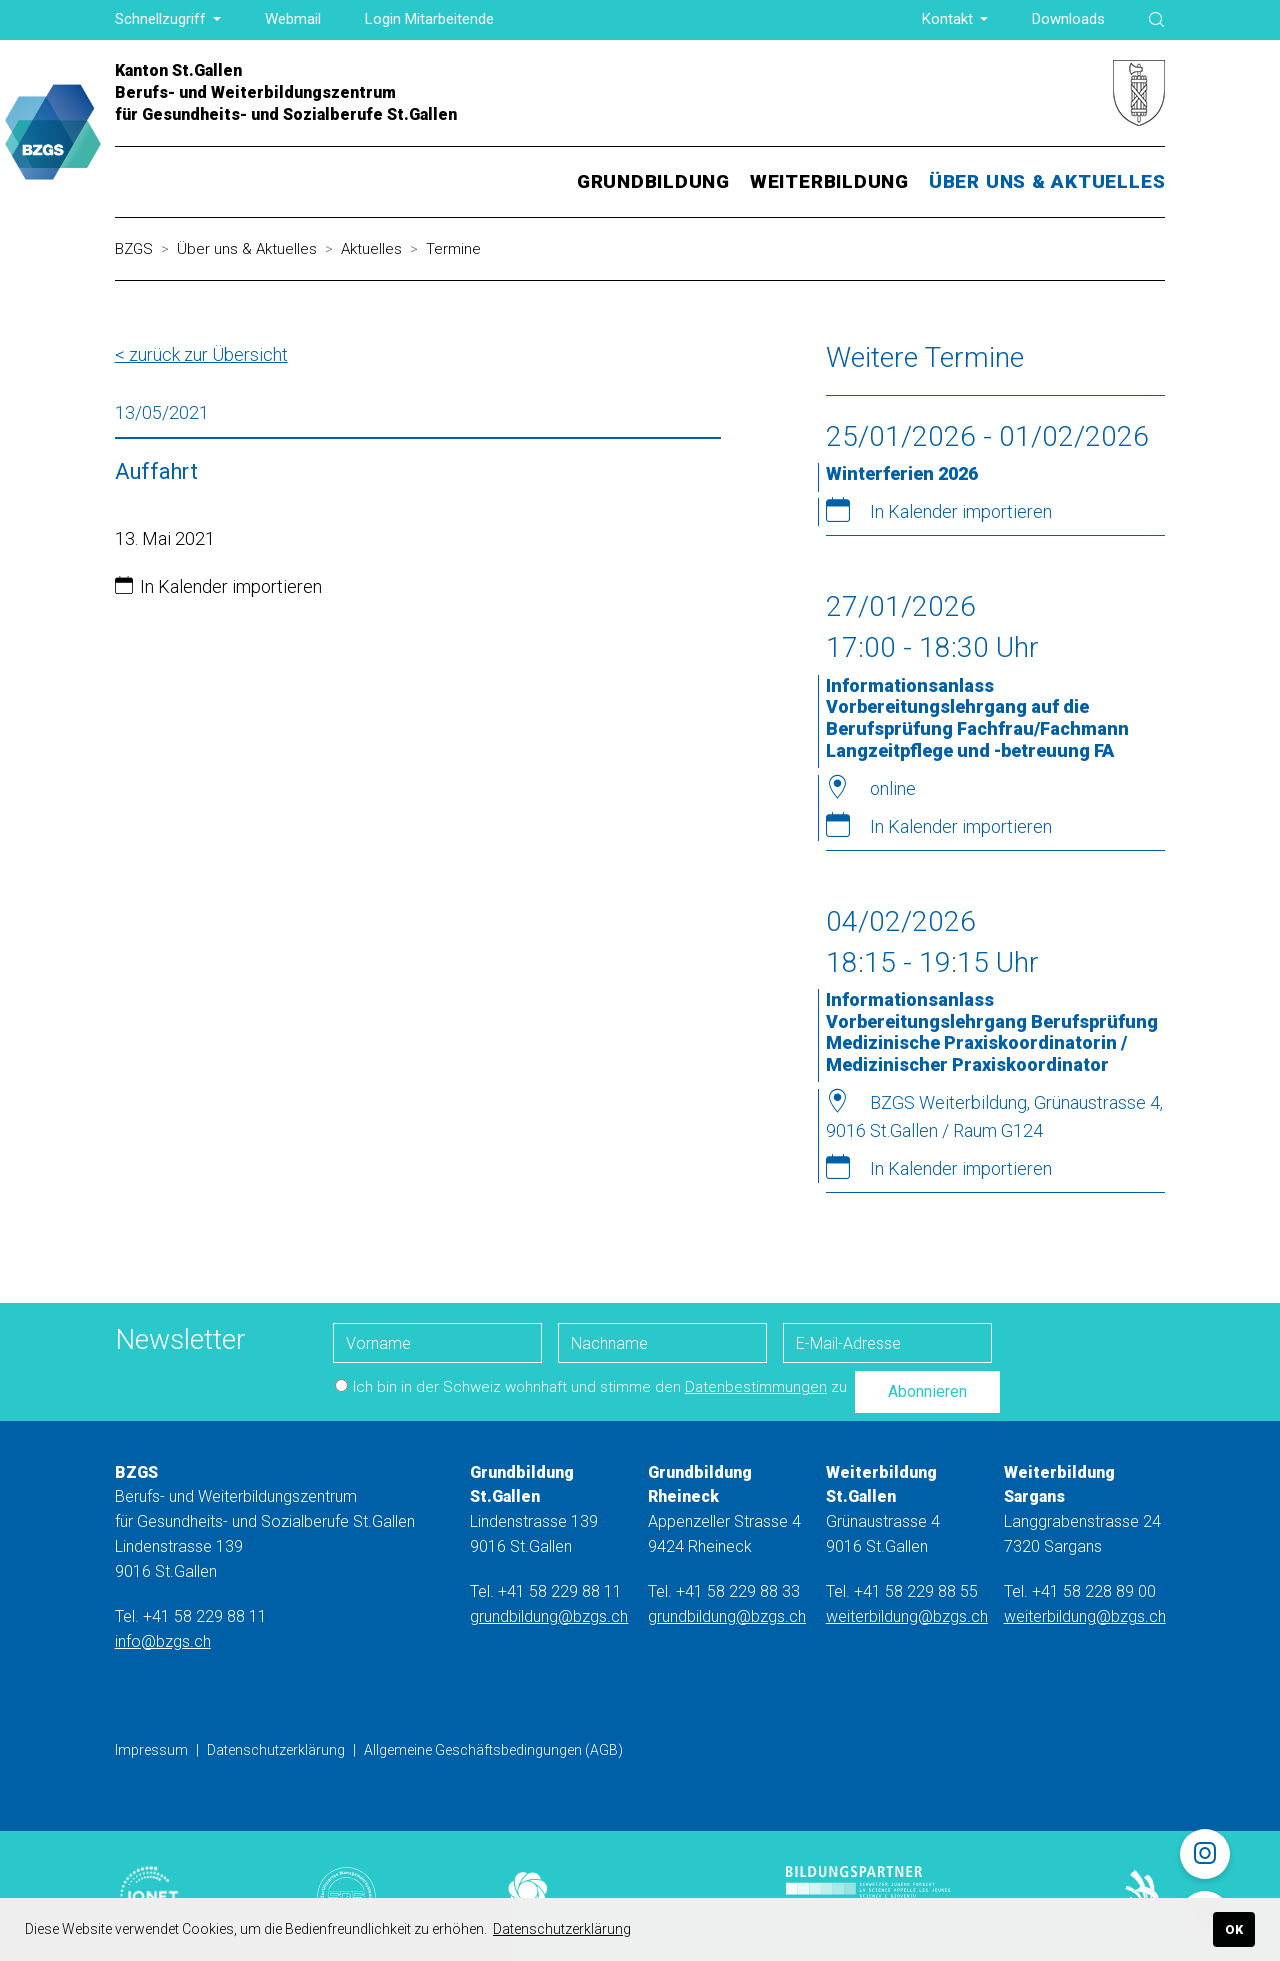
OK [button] (1234, 1929)
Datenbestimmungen (756, 1387)
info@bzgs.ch (163, 1641)
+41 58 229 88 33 (738, 1591)
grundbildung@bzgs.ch (549, 1616)
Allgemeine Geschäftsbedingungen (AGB (491, 1750)
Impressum (151, 1750)
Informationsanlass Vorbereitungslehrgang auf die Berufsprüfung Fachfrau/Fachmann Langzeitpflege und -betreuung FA (977, 718)
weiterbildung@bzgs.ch (907, 1616)
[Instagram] (1205, 1854)
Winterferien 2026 (902, 473)
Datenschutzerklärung (276, 1750)
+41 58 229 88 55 (916, 1591)
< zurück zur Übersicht (201, 354)
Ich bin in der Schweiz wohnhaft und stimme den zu (591, 1387)
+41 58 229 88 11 (205, 1616)
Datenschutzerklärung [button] (562, 1929)
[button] (168, 19)
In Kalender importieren (231, 586)
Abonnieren (927, 1391)
